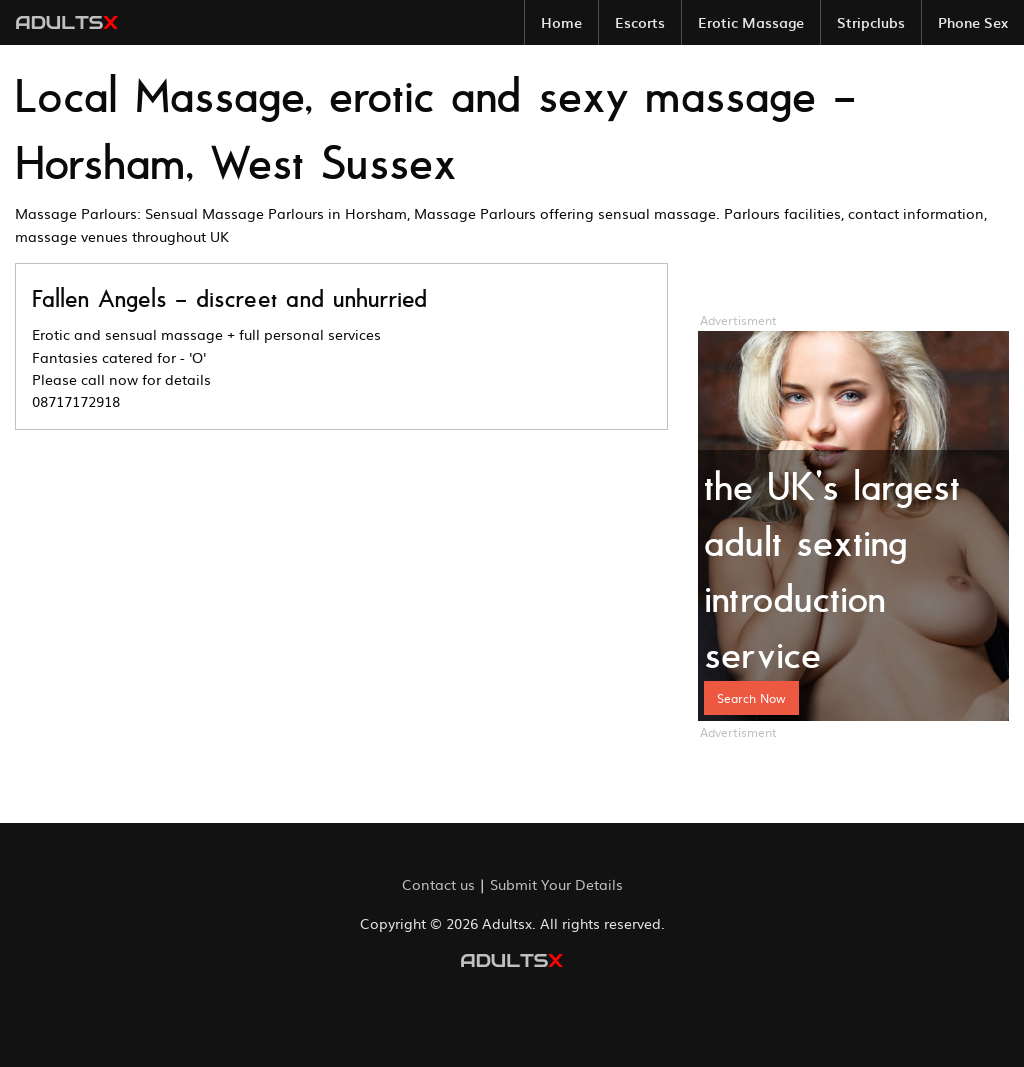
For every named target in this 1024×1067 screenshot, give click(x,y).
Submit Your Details (556, 884)
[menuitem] (561, 22)
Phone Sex (973, 22)
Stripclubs (871, 22)
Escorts (640, 22)
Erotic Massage (751, 22)
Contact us (438, 884)
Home (561, 22)
